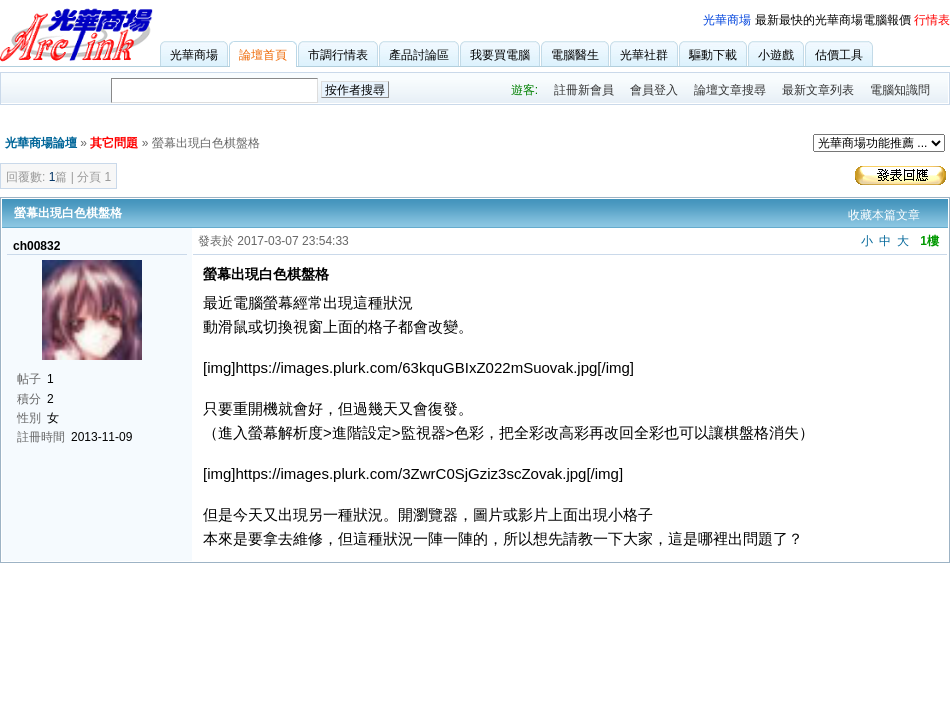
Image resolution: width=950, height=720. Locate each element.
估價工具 (839, 55)
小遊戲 (776, 55)
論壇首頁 (263, 55)
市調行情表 (338, 55)
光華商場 (727, 20)
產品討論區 (419, 55)
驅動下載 (713, 55)
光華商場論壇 (41, 143)
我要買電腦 (500, 55)
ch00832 (36, 246)
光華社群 (644, 55)
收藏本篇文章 (884, 215)
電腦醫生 (575, 55)
